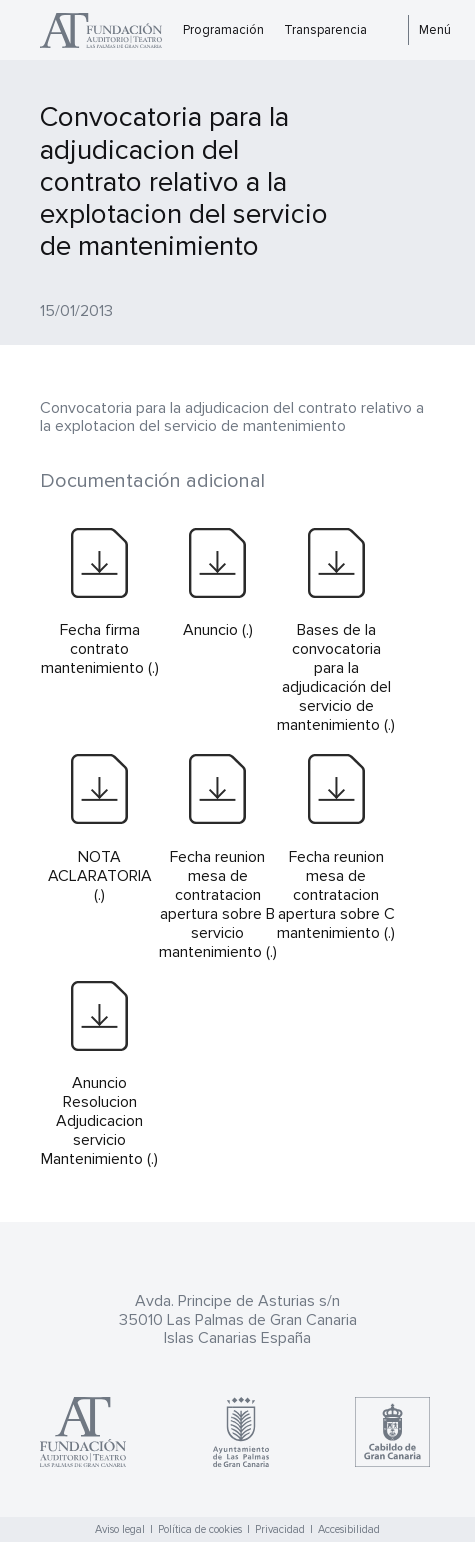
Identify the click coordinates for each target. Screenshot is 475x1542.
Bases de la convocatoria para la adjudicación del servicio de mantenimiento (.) (336, 677)
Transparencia (325, 30)
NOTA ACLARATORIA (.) (100, 876)
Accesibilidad (349, 1529)
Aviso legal (120, 1529)
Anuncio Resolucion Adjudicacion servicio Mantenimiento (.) (99, 1121)
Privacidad (280, 1529)
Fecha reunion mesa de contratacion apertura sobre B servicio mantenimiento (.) (218, 904)
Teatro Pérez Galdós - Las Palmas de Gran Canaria (106, 30)
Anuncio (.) (218, 630)
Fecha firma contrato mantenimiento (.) (100, 649)
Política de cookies (200, 1529)
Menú (435, 30)
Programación (223, 30)
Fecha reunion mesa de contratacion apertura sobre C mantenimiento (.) (336, 895)
